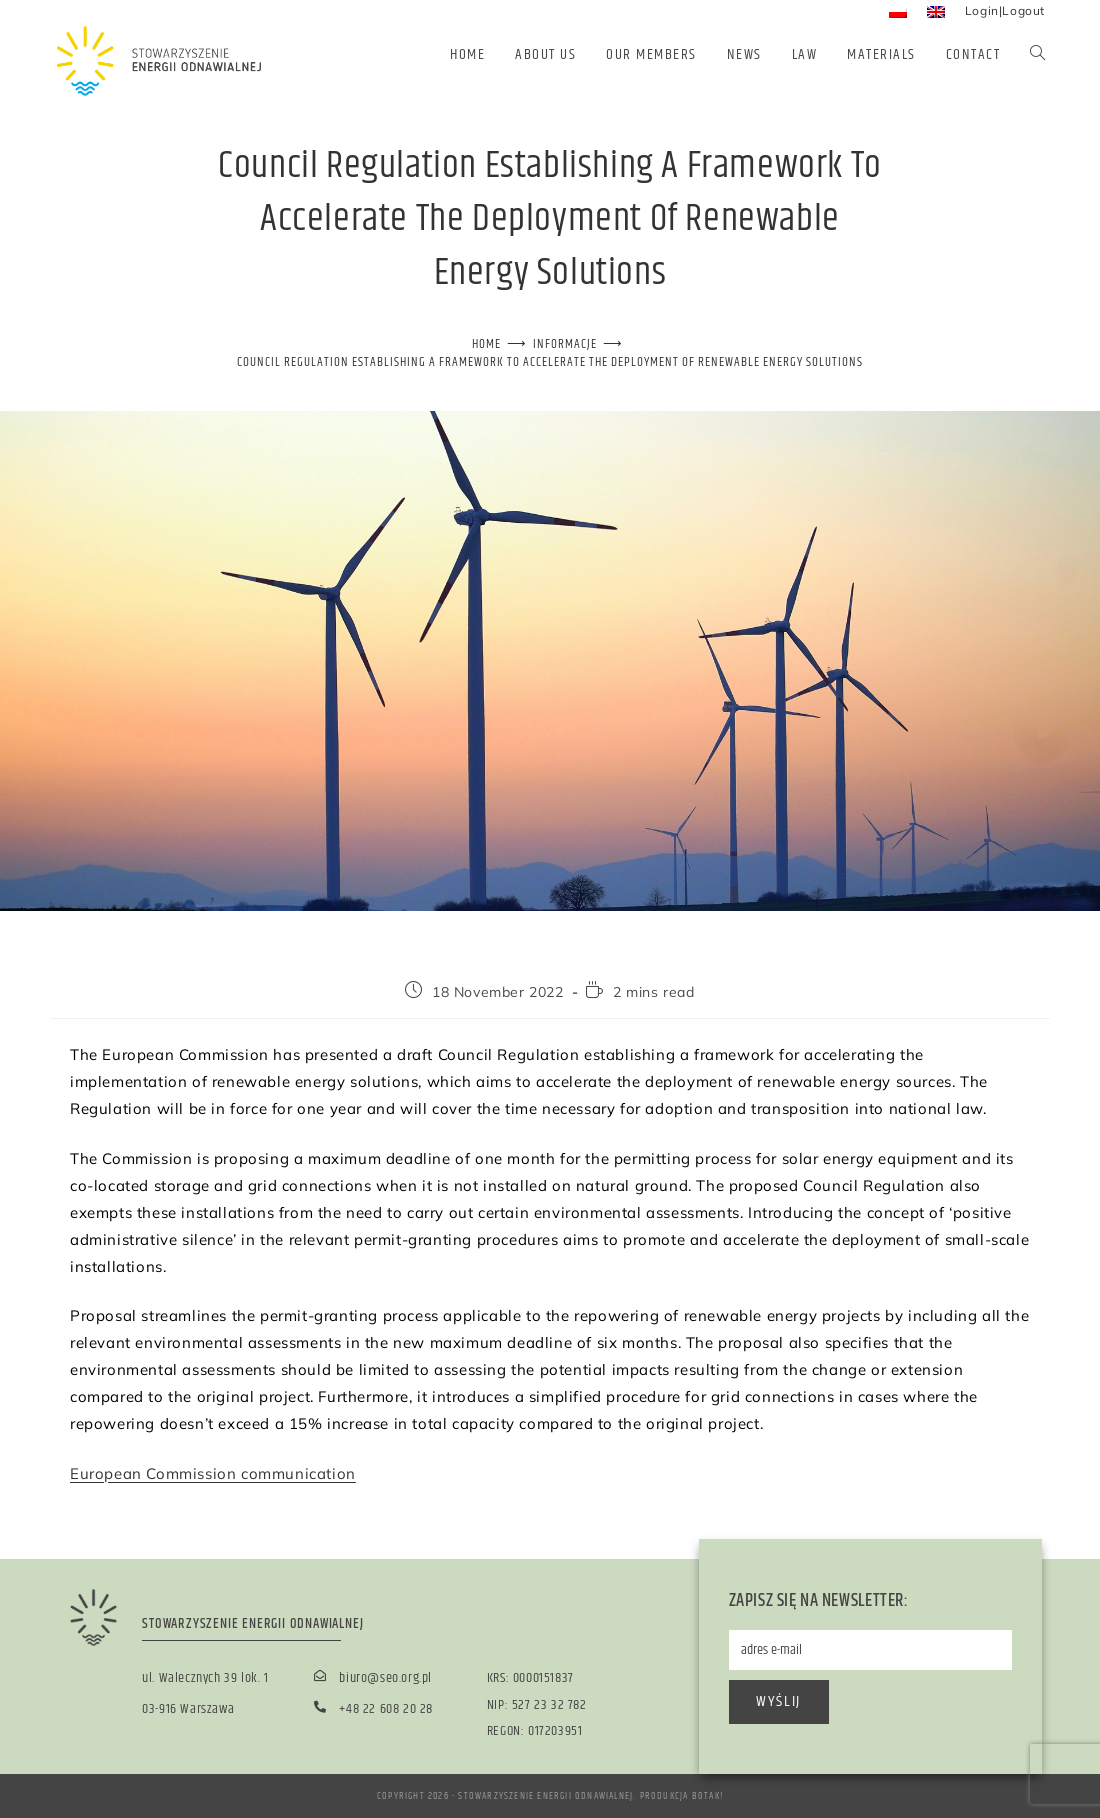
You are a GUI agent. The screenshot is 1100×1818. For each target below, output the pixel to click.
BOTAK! (707, 1796)
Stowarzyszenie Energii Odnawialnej (545, 1796)
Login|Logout (1005, 10)
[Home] (486, 344)
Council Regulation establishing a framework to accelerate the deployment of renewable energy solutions (550, 362)
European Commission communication (213, 1473)
